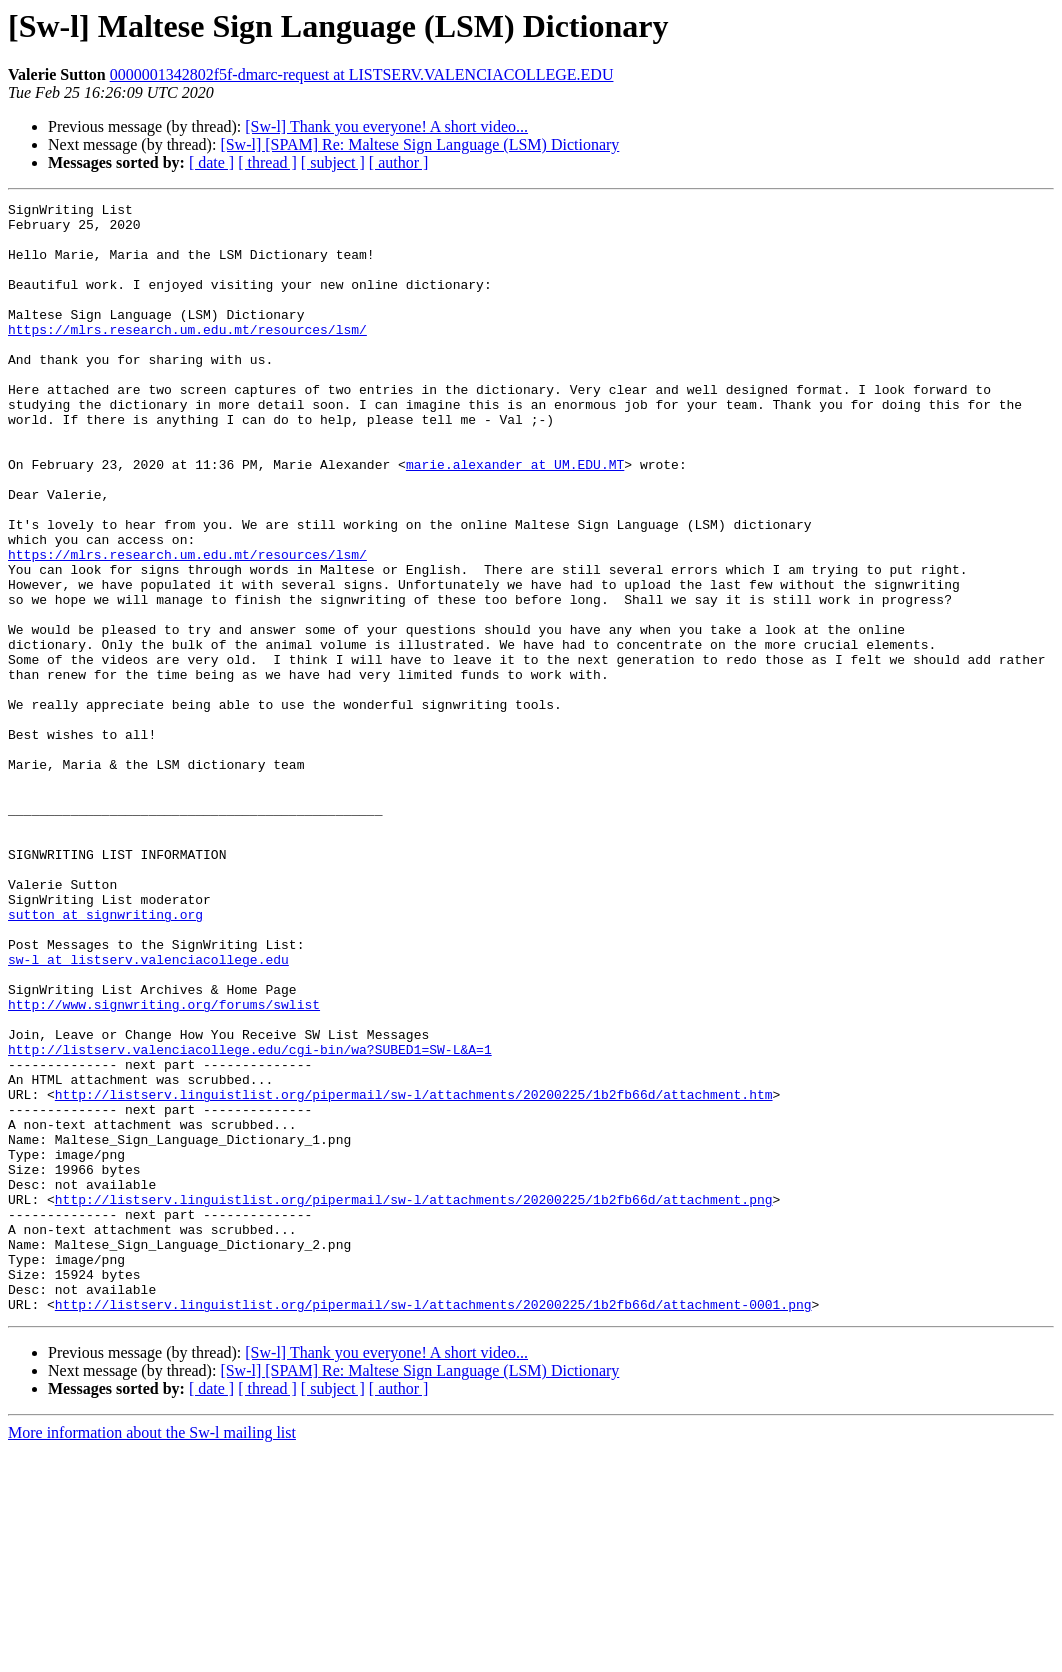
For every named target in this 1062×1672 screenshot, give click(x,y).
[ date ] (211, 162)
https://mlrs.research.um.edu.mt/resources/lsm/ (187, 356)
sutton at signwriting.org (105, 1058)
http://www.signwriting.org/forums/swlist (164, 1166)
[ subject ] (333, 162)
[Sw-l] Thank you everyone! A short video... (386, 126)
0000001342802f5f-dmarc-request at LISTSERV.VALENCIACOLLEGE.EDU (362, 74)
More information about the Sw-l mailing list (152, 1654)
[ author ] (399, 162)
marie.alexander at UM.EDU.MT (515, 518)
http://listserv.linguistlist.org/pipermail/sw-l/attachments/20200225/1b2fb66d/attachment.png (414, 1400)
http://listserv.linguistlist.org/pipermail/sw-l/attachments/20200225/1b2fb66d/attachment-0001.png (433, 1526)
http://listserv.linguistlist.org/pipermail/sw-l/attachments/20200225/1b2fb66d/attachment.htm (414, 1274)
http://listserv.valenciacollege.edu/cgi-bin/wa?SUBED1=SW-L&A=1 (250, 1220)
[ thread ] (267, 162)
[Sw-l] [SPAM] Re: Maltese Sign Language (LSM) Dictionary (419, 144)
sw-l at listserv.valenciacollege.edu (148, 1112)
